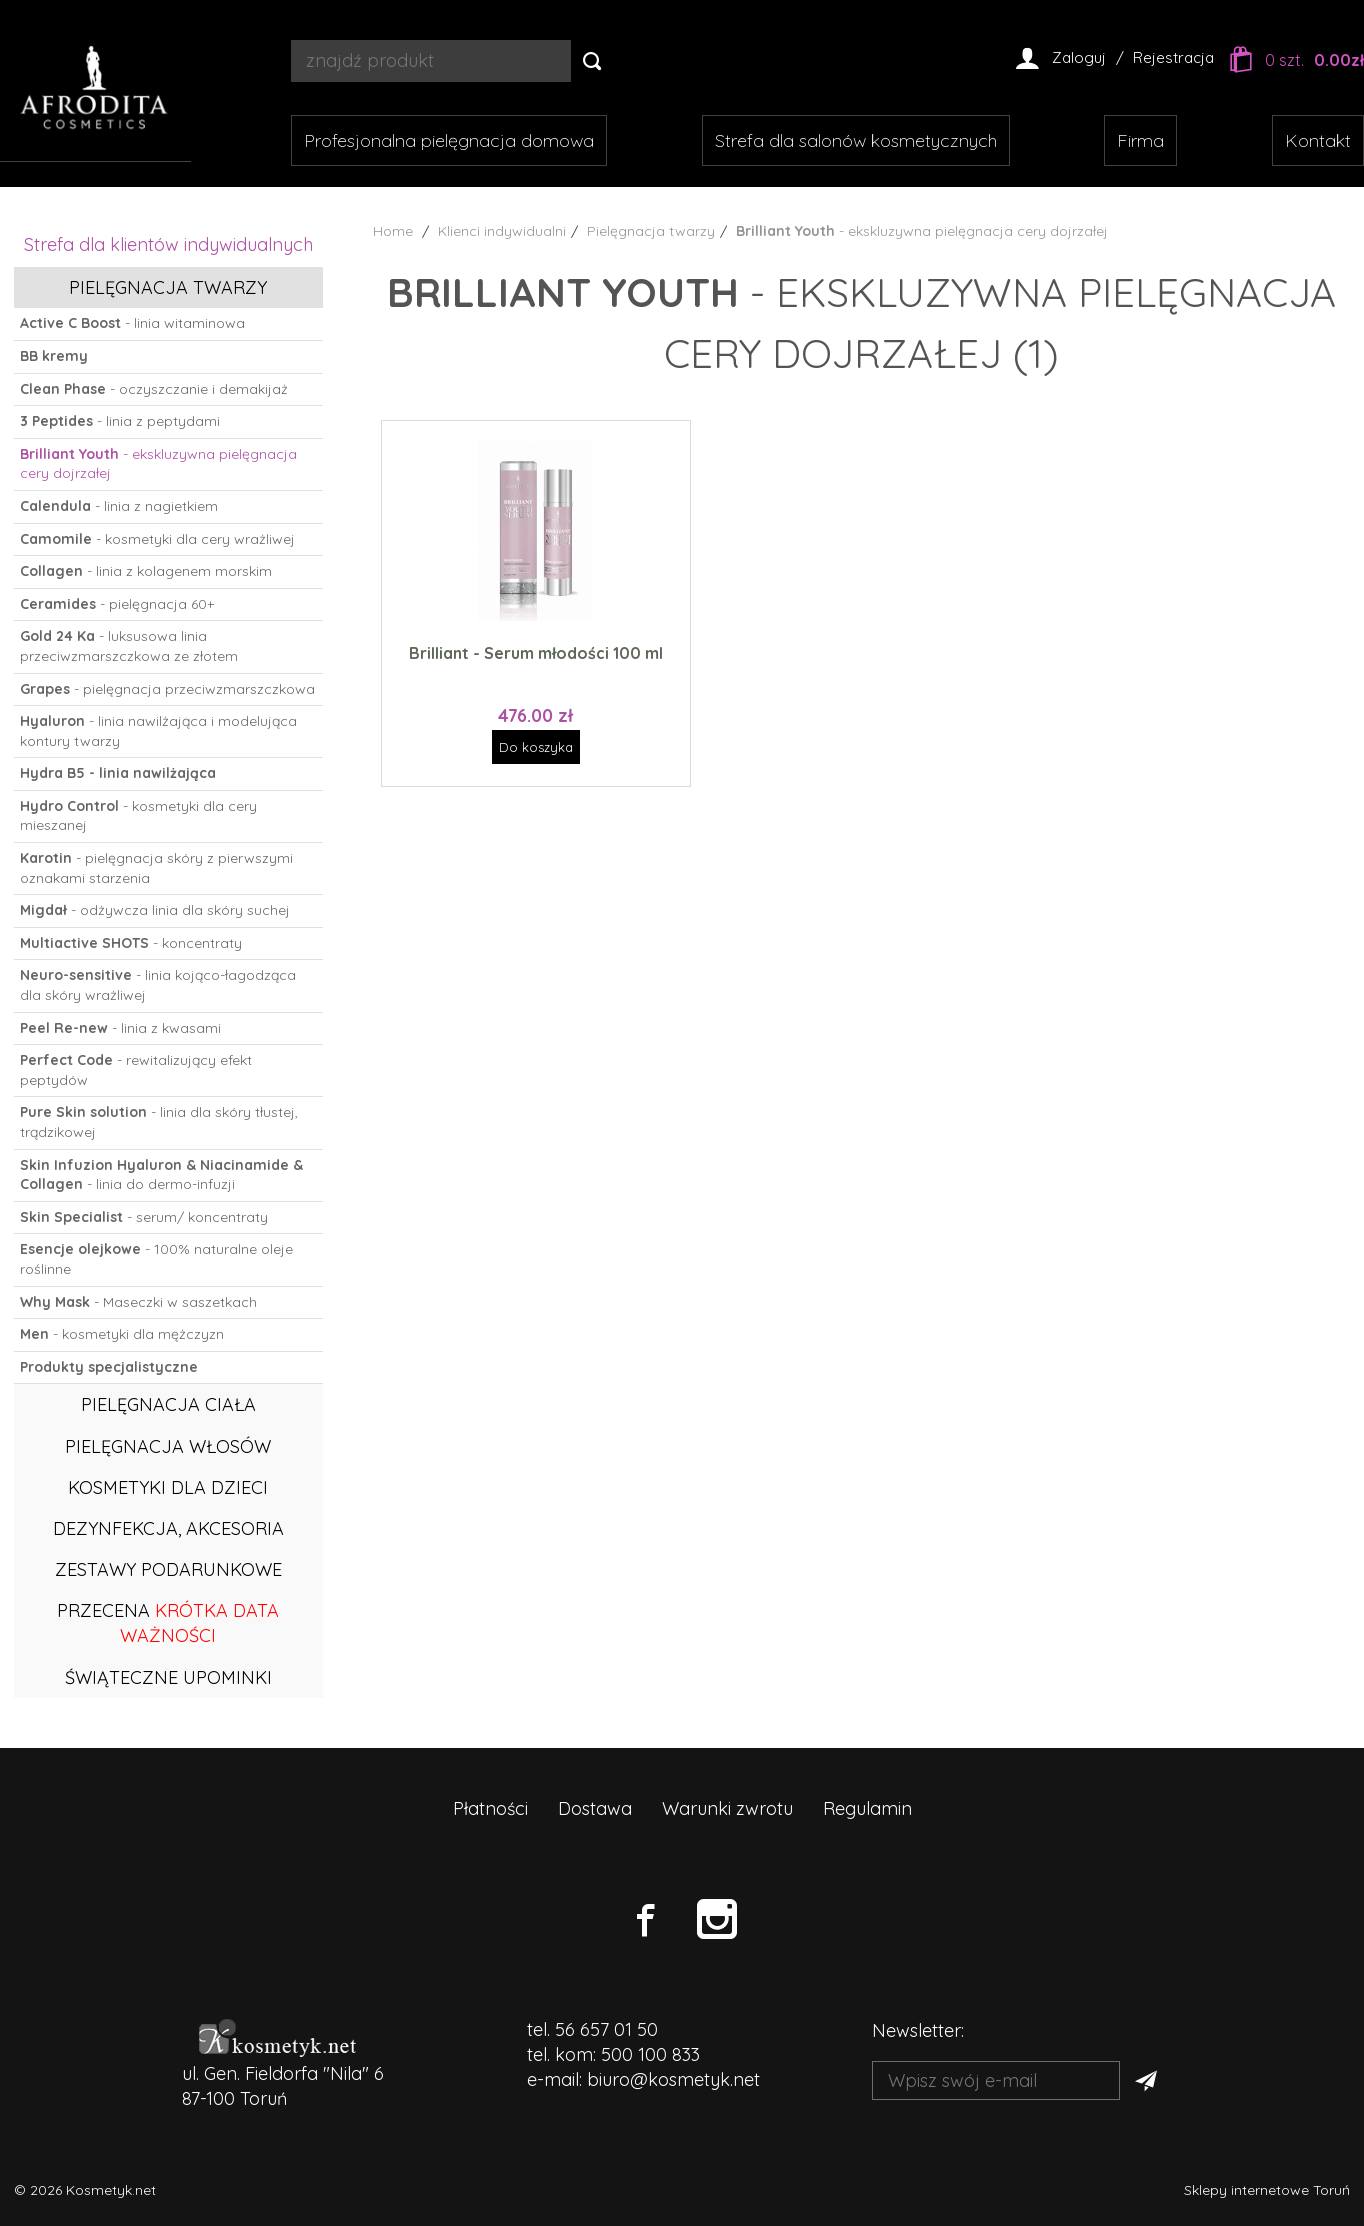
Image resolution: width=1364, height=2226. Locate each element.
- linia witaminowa (132, 323)
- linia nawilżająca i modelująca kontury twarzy (158, 731)
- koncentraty (131, 943)
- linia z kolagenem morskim (146, 571)
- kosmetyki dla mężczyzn (122, 1334)
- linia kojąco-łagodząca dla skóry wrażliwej (158, 985)
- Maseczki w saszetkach (138, 1302)
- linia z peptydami (120, 421)
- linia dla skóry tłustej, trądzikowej (159, 1122)
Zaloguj (1079, 57)
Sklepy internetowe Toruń (1267, 2190)
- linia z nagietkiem (119, 506)
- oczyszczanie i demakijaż (154, 389)
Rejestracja (1173, 57)
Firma (1140, 140)
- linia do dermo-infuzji (161, 1175)
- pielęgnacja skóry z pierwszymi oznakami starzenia (156, 868)
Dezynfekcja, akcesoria (168, 1528)
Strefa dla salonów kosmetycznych (856, 140)
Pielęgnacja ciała (168, 1404)
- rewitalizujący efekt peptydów (136, 1070)
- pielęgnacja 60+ (117, 604)
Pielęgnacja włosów (168, 1446)
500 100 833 (650, 2054)
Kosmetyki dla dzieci (168, 1487)
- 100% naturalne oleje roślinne (156, 1259)
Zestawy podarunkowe (168, 1569)
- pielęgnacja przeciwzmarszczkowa (167, 689)
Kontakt (1318, 140)
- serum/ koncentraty (144, 1217)
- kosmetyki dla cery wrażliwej (157, 539)
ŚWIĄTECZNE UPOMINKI (168, 1677)
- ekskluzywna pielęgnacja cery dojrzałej (158, 464)
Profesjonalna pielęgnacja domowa (449, 140)
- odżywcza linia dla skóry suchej (155, 910)
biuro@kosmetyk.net (673, 2079)
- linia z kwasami (120, 1028)
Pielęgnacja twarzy (168, 287)
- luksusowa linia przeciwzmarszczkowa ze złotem (129, 646)
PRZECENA (168, 1623)
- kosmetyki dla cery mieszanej (138, 816)
